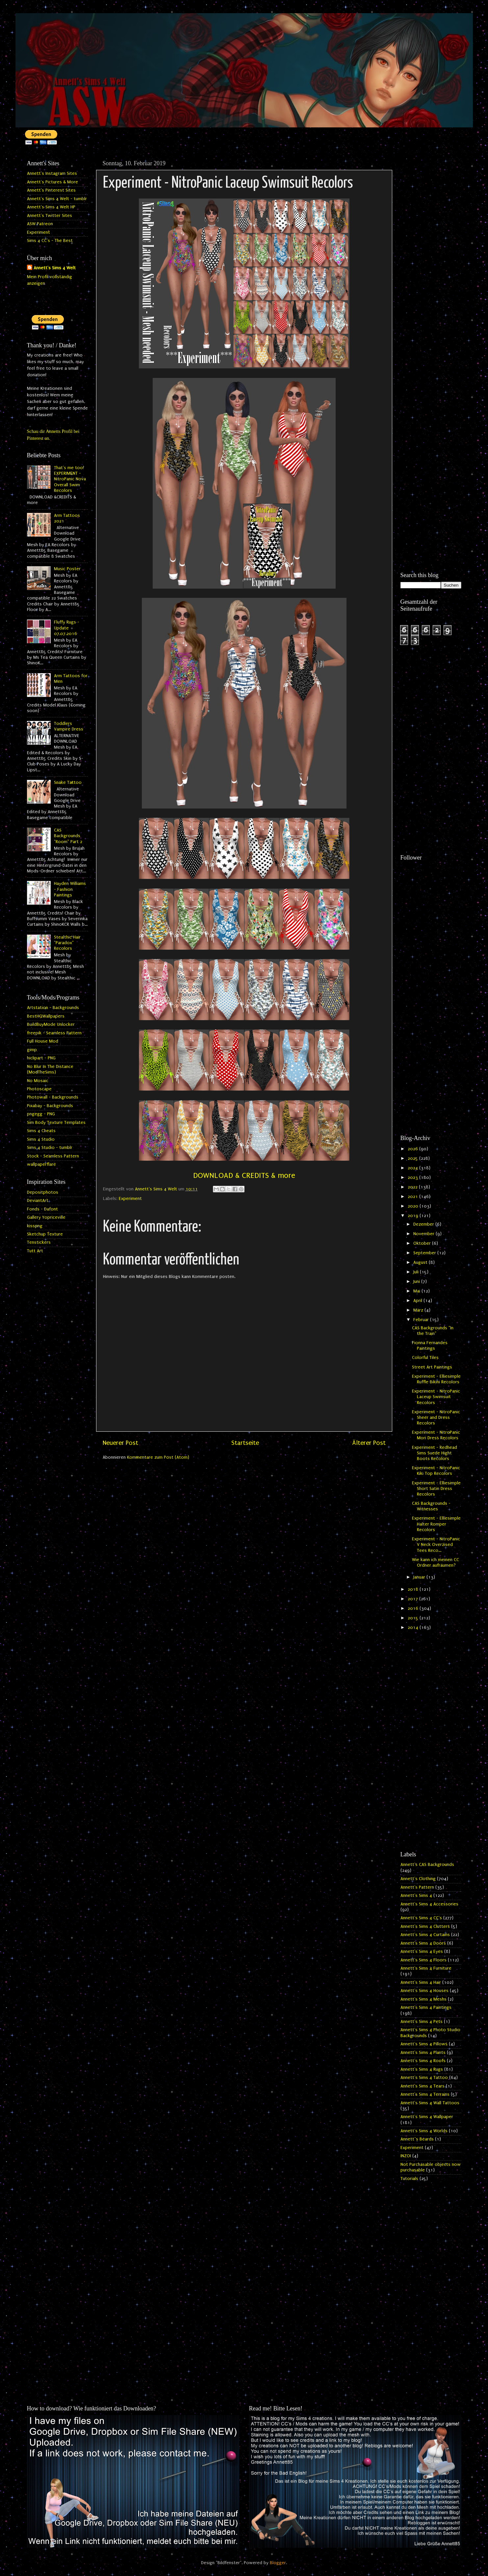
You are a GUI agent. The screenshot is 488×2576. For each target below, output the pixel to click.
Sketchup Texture (45, 1234)
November (424, 1233)
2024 (413, 1168)
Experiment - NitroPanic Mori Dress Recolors (436, 1435)
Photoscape (39, 1089)
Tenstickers (39, 1242)
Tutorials (409, 2178)
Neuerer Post (120, 1443)
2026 (413, 1149)
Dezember (424, 1224)
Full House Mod (42, 1041)
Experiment (130, 1198)
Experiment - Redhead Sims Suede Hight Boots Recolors (434, 1453)
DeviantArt (37, 1200)
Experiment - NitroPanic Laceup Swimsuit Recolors (436, 1397)
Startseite (245, 1443)
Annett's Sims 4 (416, 1895)
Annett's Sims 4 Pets (421, 2021)
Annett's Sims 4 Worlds (424, 2131)
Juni (417, 1281)
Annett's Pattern (417, 1887)
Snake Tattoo (68, 782)
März (418, 1310)
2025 (413, 1158)
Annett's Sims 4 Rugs (421, 2069)
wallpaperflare (41, 1164)
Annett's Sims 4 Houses (424, 1990)
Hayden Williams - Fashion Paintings (70, 889)
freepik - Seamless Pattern (54, 1033)
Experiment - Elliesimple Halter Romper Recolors (436, 1524)
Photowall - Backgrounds (52, 1097)
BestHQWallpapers (45, 1016)
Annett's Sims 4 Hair (420, 1982)
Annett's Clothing (418, 1878)
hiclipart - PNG (41, 1058)
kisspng (34, 1226)
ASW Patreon (40, 223)
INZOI (405, 2156)
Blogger (278, 2562)
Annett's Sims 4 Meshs (423, 1999)
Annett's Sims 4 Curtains (425, 1934)
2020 (414, 1206)
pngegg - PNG (41, 1114)
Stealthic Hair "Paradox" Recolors (67, 943)
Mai (417, 1291)
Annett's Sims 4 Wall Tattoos (429, 2103)
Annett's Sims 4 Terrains (424, 2094)
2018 (414, 1589)
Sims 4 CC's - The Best (50, 240)
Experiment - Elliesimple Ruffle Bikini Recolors (436, 1379)
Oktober (422, 1243)
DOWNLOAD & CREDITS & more (244, 1175)
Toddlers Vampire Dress (68, 726)
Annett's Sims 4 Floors (423, 1960)
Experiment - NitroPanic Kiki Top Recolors (436, 1470)
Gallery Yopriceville (46, 1217)
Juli (416, 1272)
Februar (421, 1319)
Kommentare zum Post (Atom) (158, 1457)
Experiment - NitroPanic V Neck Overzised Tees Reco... (436, 1544)
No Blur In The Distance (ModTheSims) (50, 1069)
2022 (413, 1187)
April (418, 1300)
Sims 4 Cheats (41, 1130)
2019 (414, 1215)
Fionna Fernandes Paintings (430, 1345)
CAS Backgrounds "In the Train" (432, 1330)
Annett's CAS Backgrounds (427, 1864)
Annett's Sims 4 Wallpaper (426, 2116)
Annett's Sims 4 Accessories (429, 1904)
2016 (414, 1608)
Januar (419, 1577)
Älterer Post (369, 1443)
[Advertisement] (430, 256)
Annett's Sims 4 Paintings (425, 2007)
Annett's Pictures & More (52, 182)
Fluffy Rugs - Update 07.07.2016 (66, 628)
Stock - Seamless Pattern (53, 1156)
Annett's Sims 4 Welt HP (51, 207)
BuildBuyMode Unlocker (51, 1024)
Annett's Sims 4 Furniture (425, 1968)
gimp (32, 1049)
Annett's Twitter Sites (49, 215)
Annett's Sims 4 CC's (421, 1918)
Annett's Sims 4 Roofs (423, 2060)
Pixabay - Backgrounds (50, 1105)
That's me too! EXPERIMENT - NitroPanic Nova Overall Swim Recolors (70, 479)
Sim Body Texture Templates (56, 1122)
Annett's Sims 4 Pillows (424, 2044)
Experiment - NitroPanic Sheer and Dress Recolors (436, 1417)
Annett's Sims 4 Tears (422, 2086)
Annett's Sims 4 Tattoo (424, 2077)
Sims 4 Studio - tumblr (49, 1147)
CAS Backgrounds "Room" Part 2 (68, 836)
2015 (414, 1618)
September (425, 1253)
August (421, 1262)
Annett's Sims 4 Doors (423, 1943)
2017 (413, 1599)
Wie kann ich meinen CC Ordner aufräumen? (435, 1562)
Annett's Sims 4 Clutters (425, 1926)
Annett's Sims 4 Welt (55, 268)
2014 (414, 1627)
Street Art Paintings (432, 1367)
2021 (413, 1196)
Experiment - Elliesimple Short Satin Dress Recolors (436, 1488)
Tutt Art (35, 1251)
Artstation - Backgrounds (53, 1007)
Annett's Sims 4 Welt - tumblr (57, 198)
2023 (413, 1177)
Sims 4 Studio (41, 1139)
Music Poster (67, 568)
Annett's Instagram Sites (52, 173)
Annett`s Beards (417, 2139)
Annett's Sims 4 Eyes (421, 1951)
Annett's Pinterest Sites (51, 190)
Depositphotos (42, 1192)
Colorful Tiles (425, 1357)
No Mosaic (37, 1080)
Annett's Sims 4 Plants (423, 2052)
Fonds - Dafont (42, 1209)
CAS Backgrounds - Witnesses (431, 1506)
